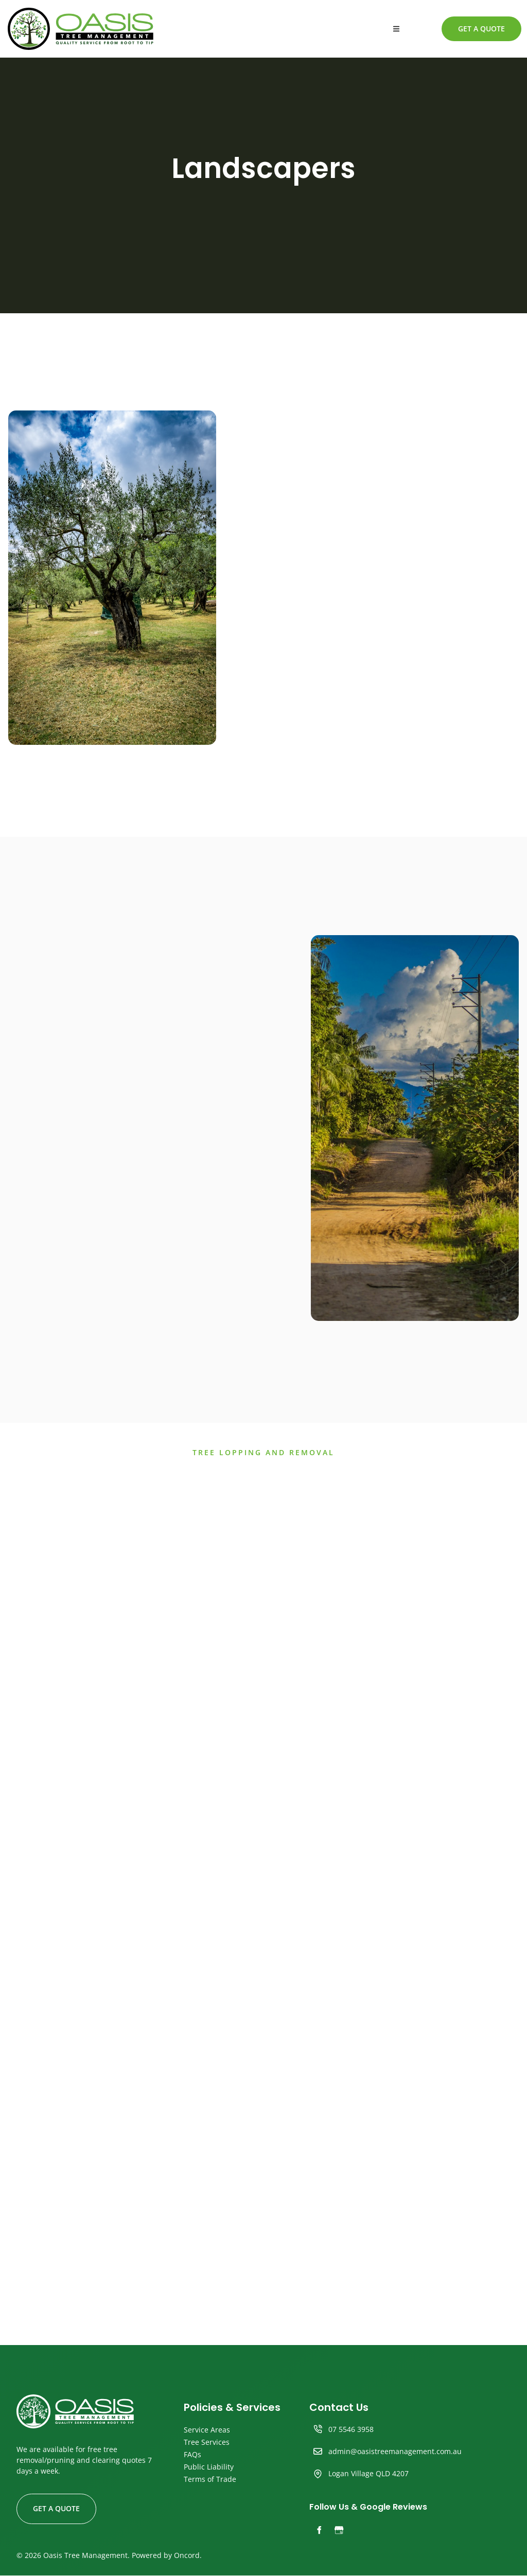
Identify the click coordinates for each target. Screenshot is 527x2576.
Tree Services (207, 2442)
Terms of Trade (210, 2479)
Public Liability (209, 2467)
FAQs (192, 2455)
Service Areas (207, 2430)
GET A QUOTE (468, 22)
